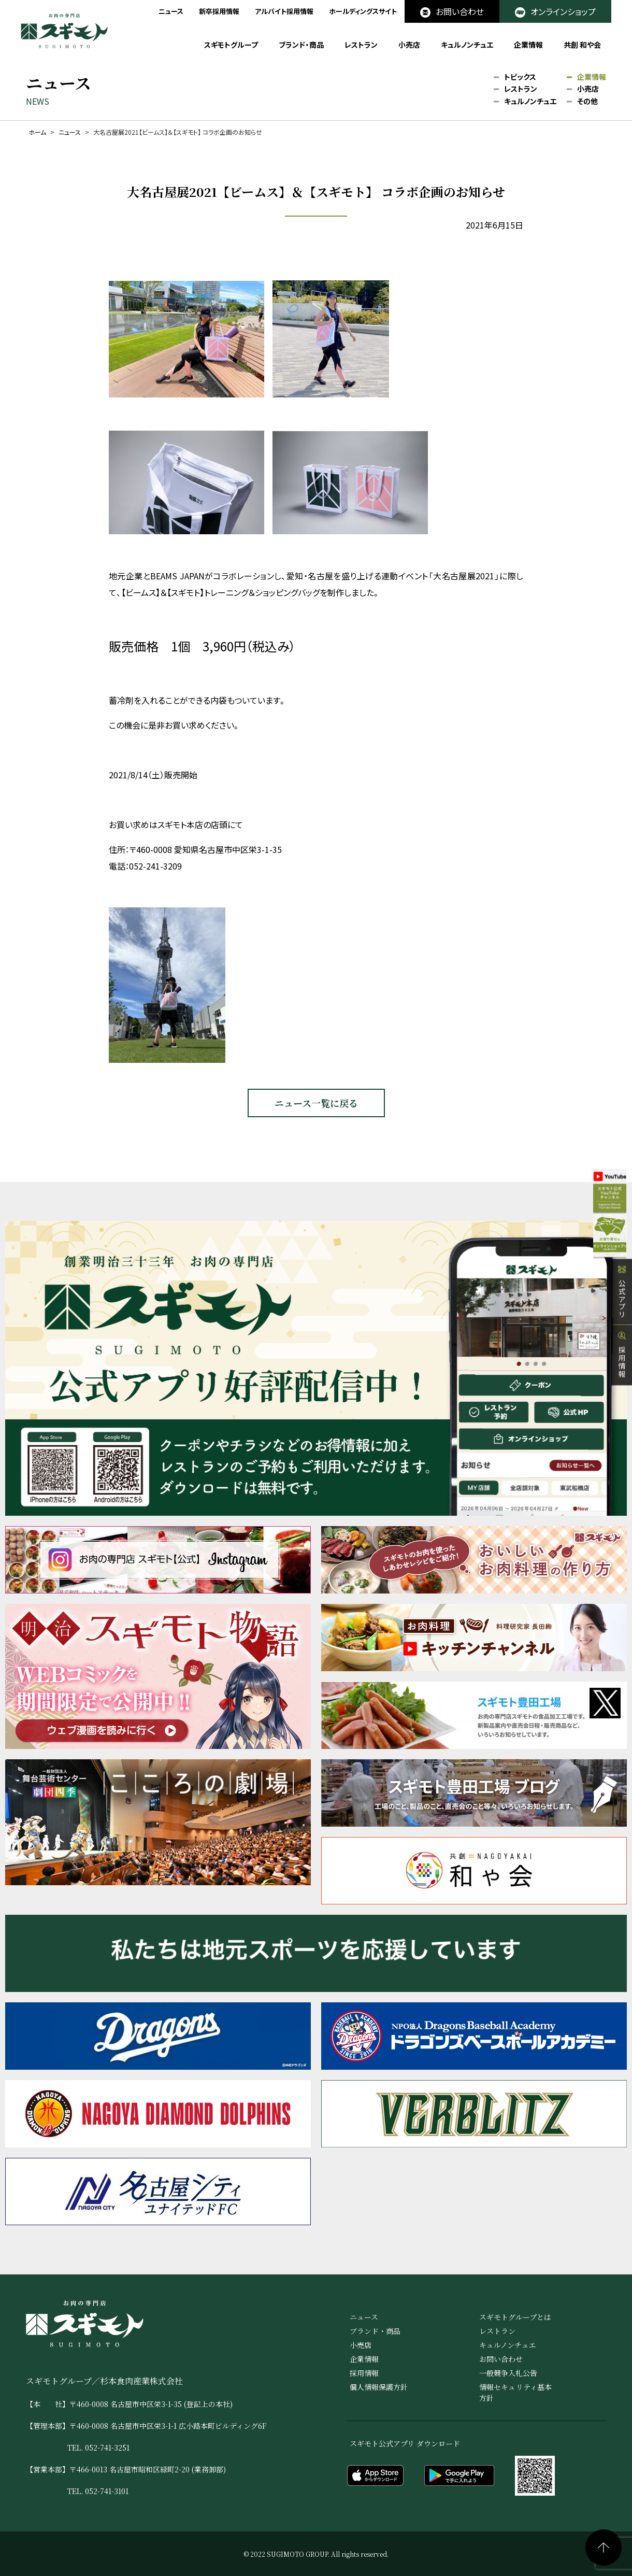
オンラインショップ (555, 11)
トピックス (520, 77)
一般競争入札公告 (508, 2373)
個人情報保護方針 (379, 2387)
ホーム (37, 131)
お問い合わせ (452, 11)
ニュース (171, 11)
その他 (587, 101)
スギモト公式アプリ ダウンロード (405, 2443)
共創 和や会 (582, 44)
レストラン (361, 44)
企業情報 (528, 44)
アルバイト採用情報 (284, 11)
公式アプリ (621, 1321)
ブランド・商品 (301, 44)
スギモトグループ (231, 44)
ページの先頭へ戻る (603, 2547)
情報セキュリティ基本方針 (515, 2392)
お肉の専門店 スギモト (64, 30)
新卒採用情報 (219, 11)
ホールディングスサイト (363, 11)
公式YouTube (600, 1202)
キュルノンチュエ (467, 44)
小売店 (409, 44)
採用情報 (621, 1385)
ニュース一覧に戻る (316, 1102)
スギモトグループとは (515, 2317)
